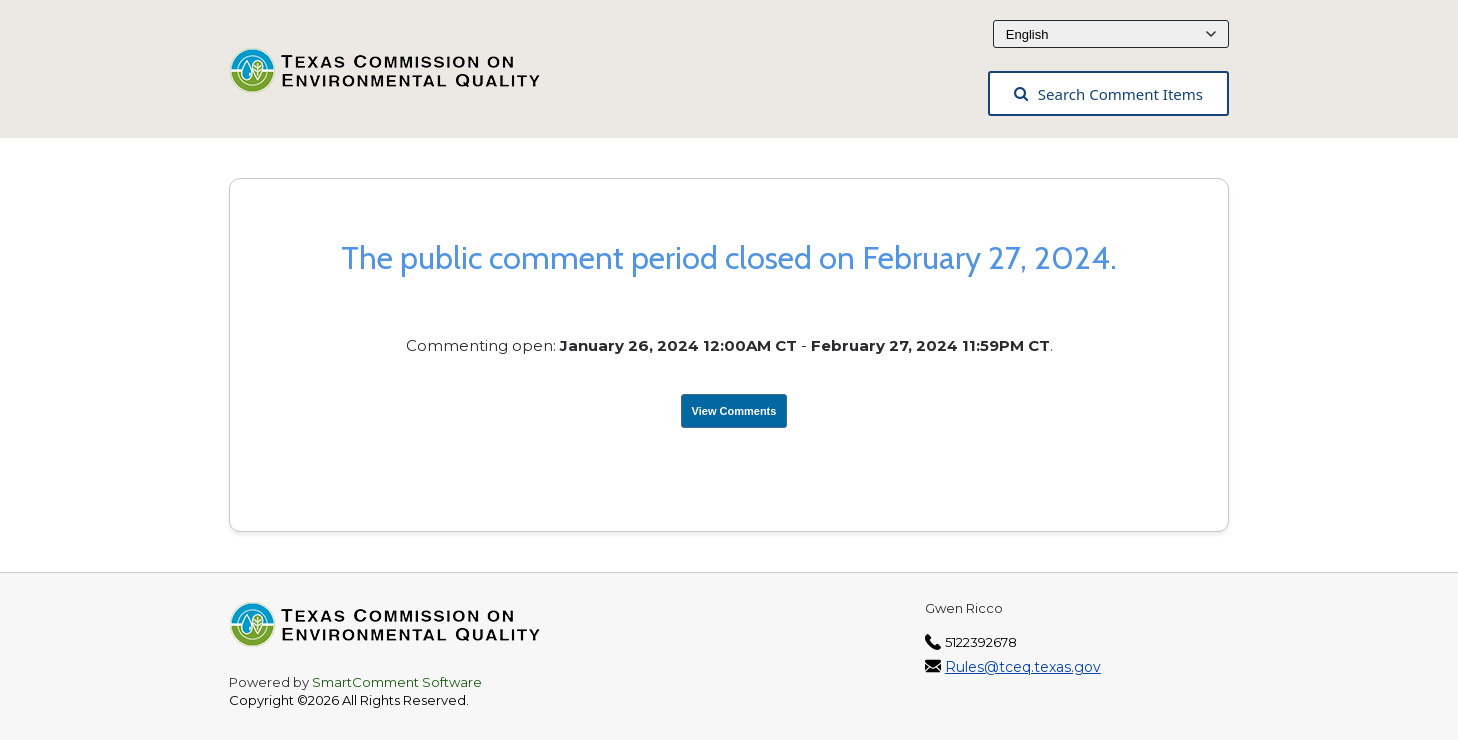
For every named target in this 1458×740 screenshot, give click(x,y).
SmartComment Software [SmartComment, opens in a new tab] (397, 682)
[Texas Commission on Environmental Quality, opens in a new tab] (396, 76)
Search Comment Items (1108, 94)
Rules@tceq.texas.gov (1023, 667)
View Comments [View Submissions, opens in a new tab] (734, 411)
